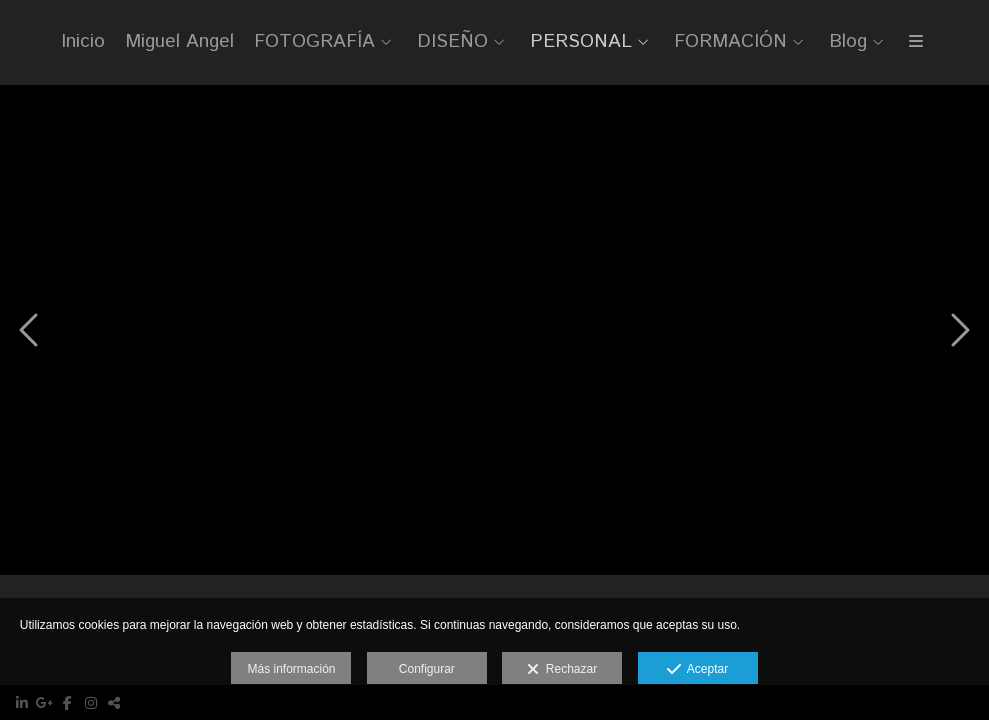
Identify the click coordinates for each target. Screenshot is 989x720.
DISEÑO (452, 42)
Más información (291, 669)
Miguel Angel (179, 42)
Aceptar (697, 670)
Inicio (83, 42)
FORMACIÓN (730, 42)
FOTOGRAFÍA (314, 42)
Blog (848, 42)
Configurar (427, 669)
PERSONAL (581, 42)
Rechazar (562, 670)
